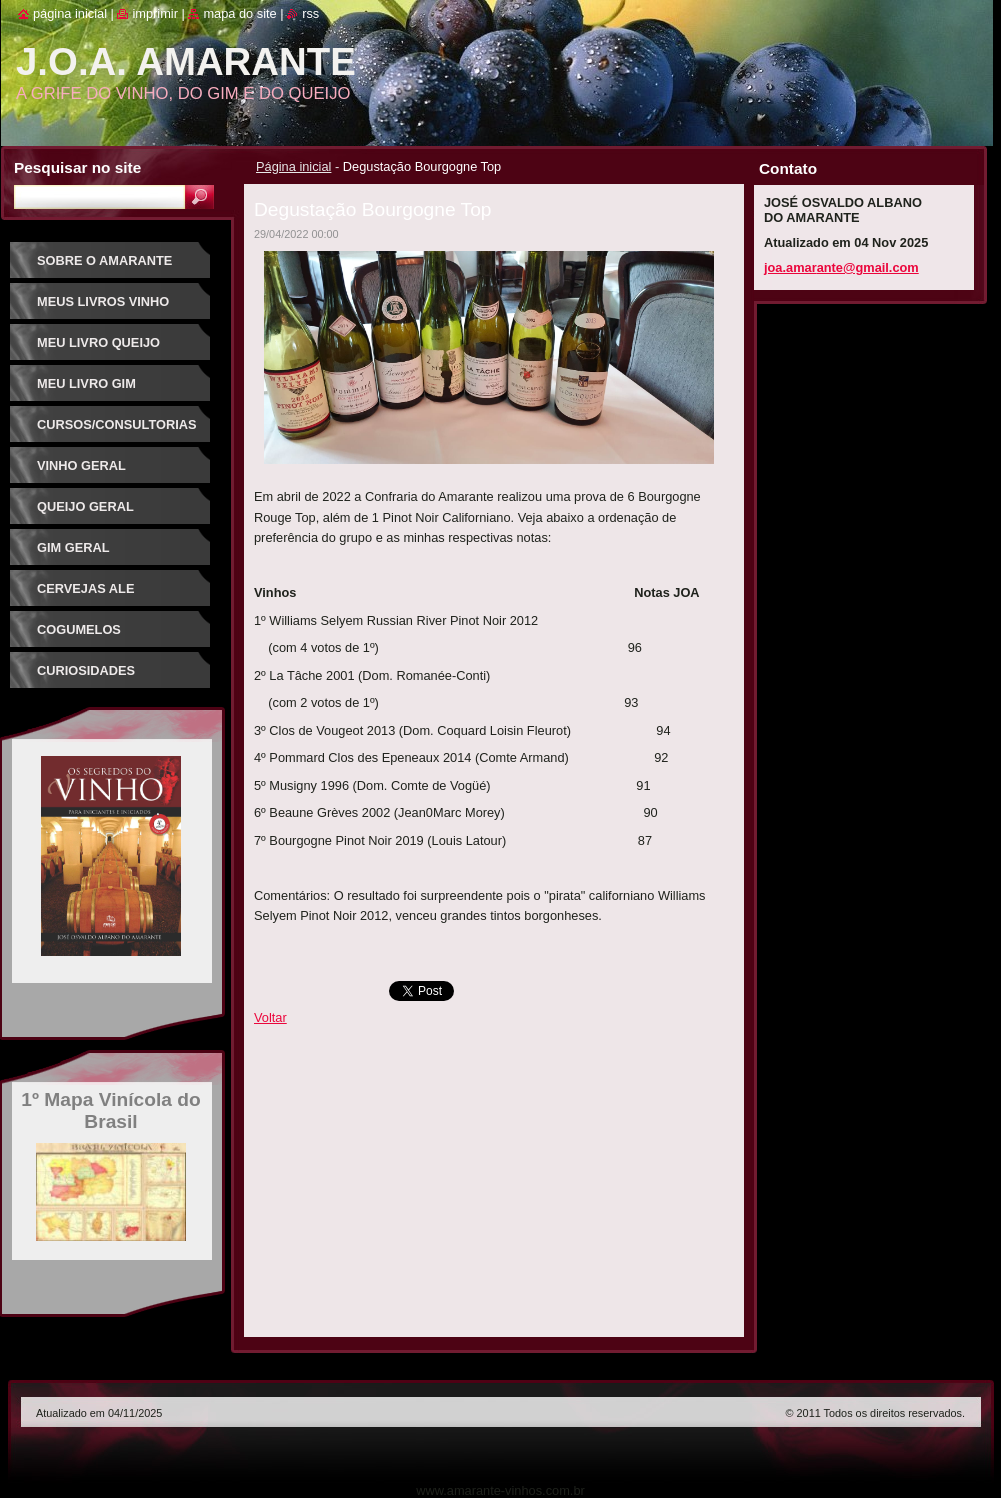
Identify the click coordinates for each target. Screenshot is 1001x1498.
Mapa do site (239, 13)
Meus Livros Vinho (103, 301)
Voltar (270, 1017)
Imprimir (155, 13)
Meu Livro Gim (86, 383)
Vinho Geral (81, 465)
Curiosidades (86, 670)
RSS (310, 13)
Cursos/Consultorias (117, 424)
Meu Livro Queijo (98, 342)
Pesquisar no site (77, 167)
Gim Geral (73, 547)
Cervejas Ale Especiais (85, 595)
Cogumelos (79, 629)
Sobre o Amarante (104, 260)
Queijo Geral (85, 506)
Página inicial (293, 166)
